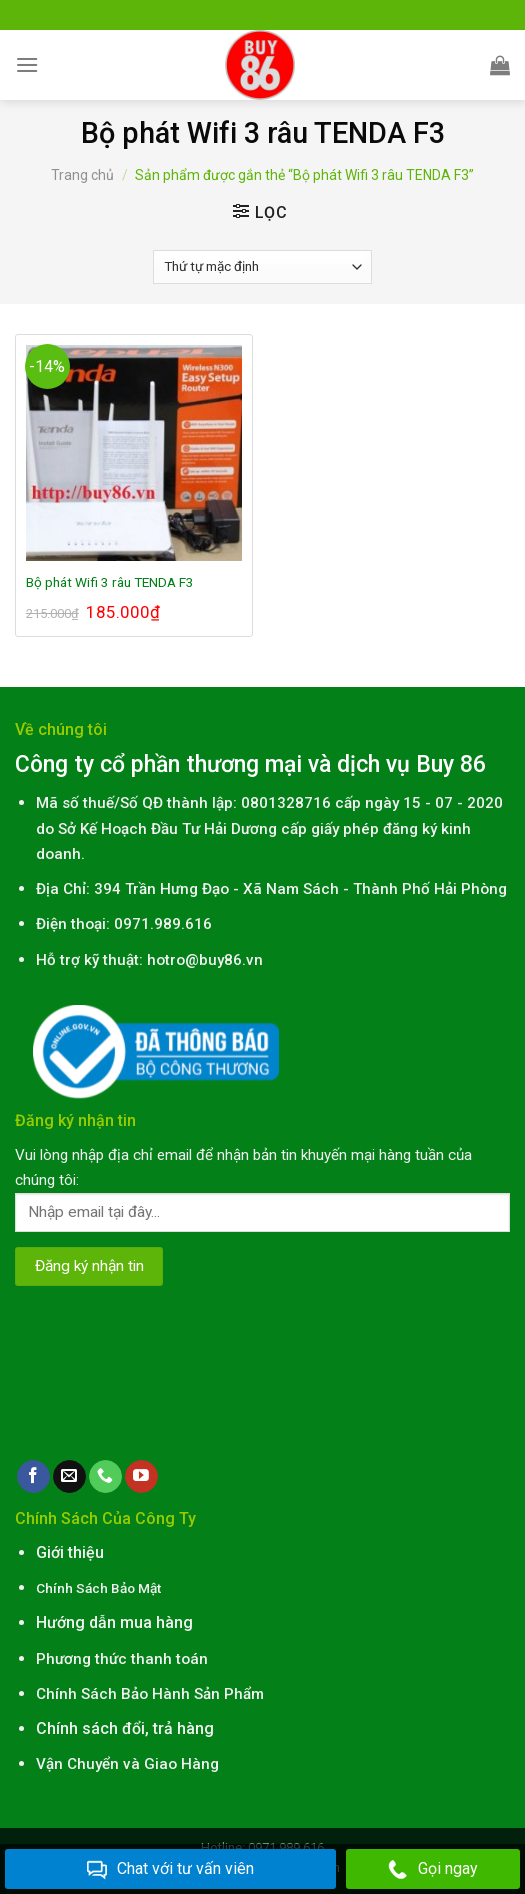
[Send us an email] (69, 1477)
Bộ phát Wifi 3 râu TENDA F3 (110, 582)
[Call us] (105, 1477)
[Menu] (27, 64)
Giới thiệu (70, 1552)
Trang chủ (82, 175)
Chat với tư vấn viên (170, 1869)
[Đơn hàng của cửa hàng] (262, 267)
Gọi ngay (433, 1869)
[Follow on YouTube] (141, 1477)
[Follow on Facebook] (33, 1477)
